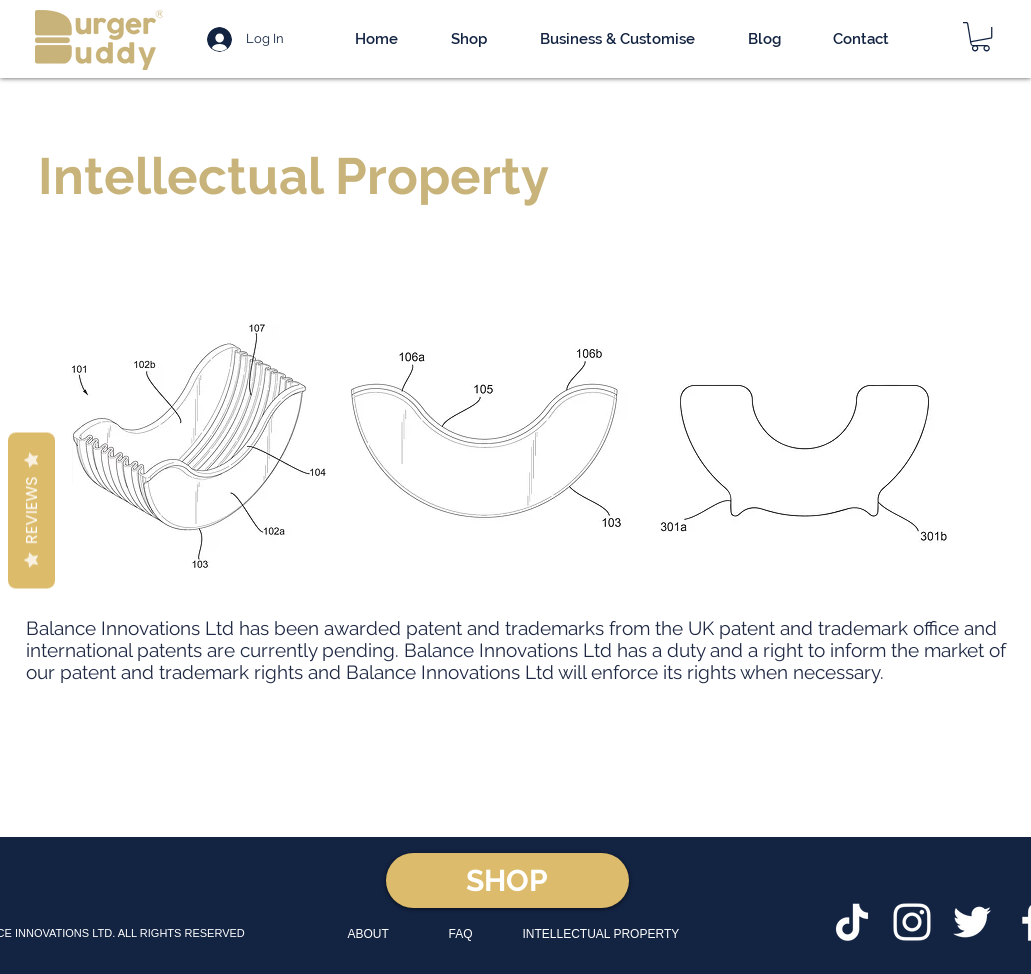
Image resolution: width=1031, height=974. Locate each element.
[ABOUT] (377, 934)
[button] (980, 36)
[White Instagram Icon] (912, 922)
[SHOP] (507, 880)
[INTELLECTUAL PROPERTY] (603, 934)
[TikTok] (852, 922)
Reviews (31, 511)
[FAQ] (466, 934)
